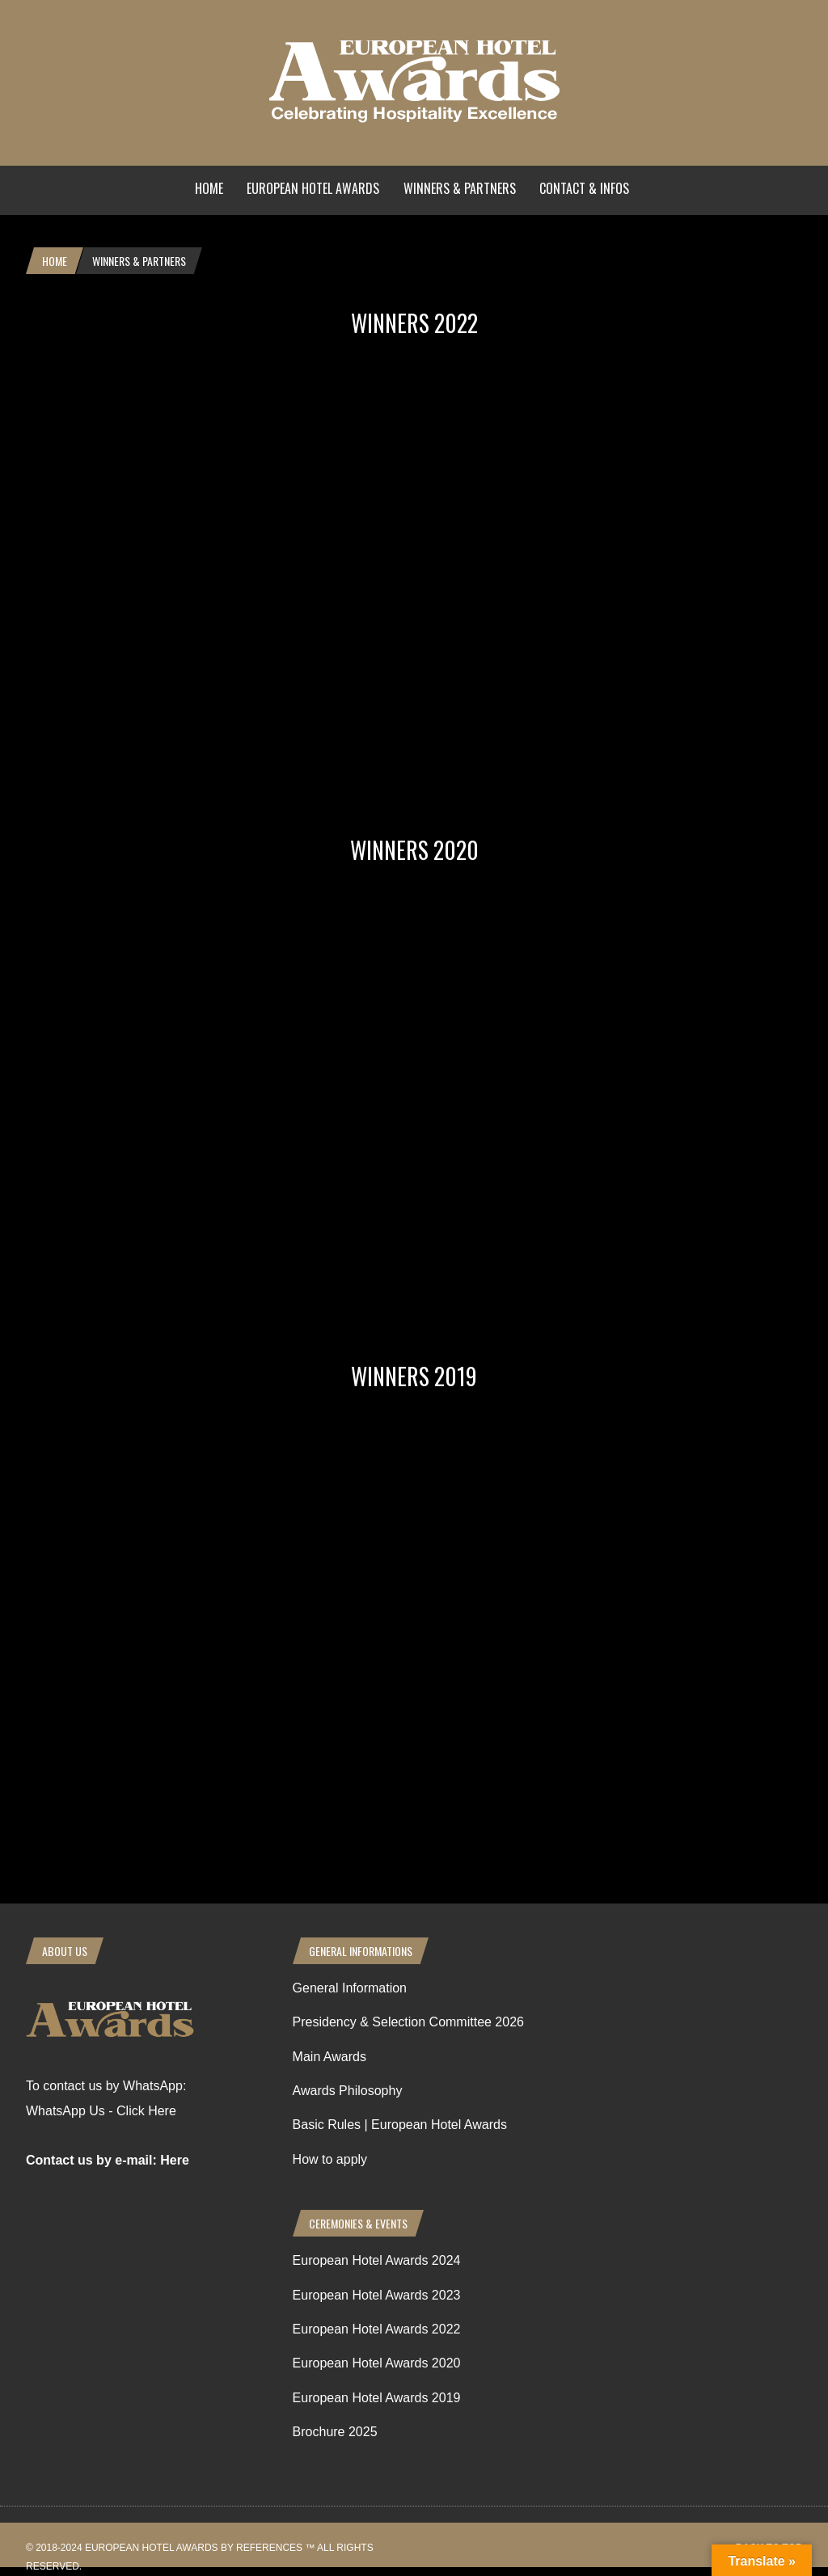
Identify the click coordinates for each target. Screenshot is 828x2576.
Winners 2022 (414, 322)
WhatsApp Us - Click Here (101, 2111)
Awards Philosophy (348, 2090)
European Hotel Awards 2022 (377, 2329)
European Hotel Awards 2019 (377, 2398)
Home (209, 188)
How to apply (330, 2159)
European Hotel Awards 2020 (377, 2363)
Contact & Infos (584, 188)
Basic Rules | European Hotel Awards (400, 2124)
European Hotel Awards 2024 (377, 2260)
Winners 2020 (414, 849)
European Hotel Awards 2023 (377, 2295)
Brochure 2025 (335, 2432)
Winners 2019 (414, 1376)
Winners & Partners (459, 188)
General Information (350, 1988)
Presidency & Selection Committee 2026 (408, 2022)
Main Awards (329, 2057)
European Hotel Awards (313, 188)
